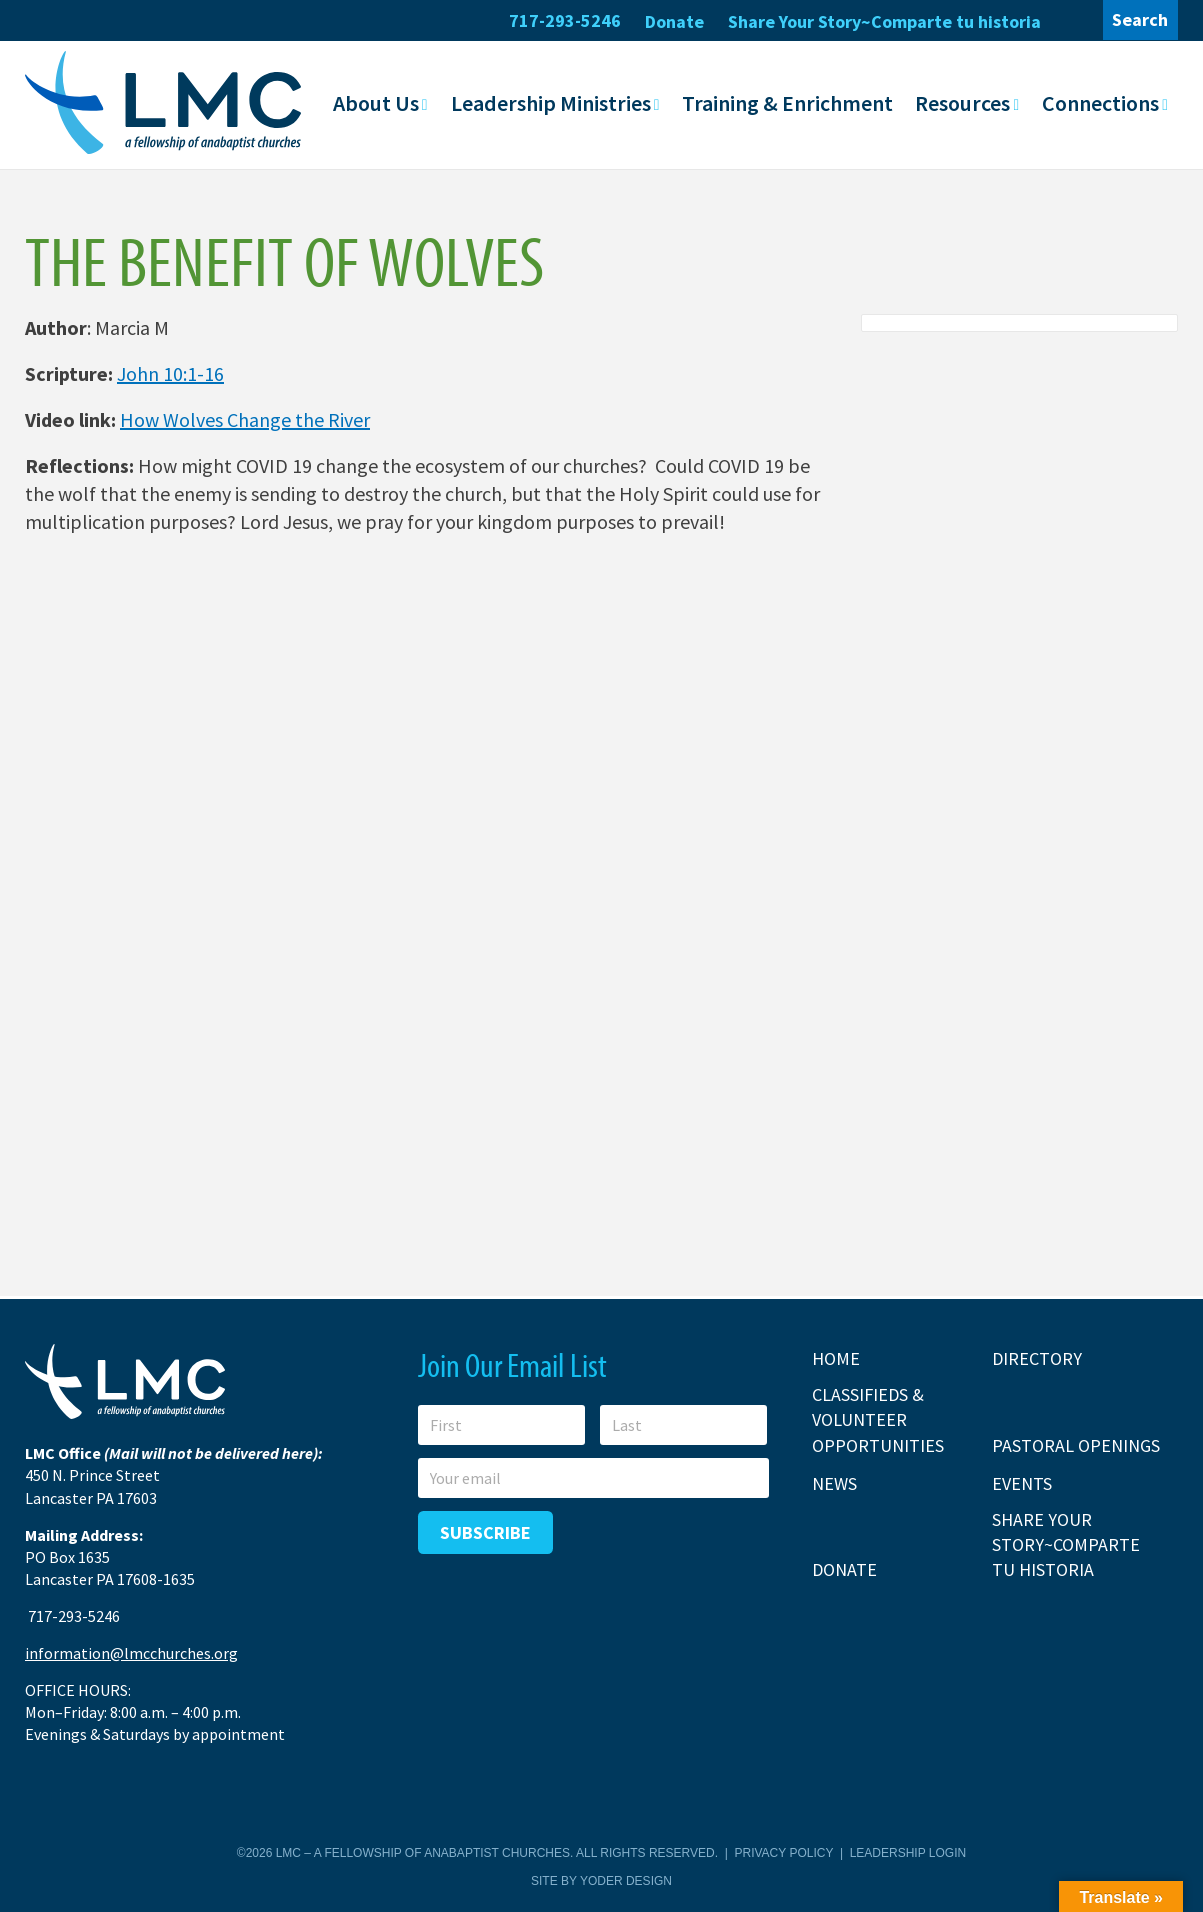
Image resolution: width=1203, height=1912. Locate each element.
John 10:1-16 (170, 373)
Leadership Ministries (551, 103)
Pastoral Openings (1076, 1444)
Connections (1100, 103)
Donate (674, 21)
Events (1022, 1482)
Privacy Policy (784, 1853)
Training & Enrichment (787, 103)
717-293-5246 (565, 20)
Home (836, 1358)
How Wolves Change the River (245, 419)
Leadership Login (908, 1853)
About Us (376, 103)
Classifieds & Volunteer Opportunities (878, 1419)
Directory (1037, 1358)
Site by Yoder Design (601, 1880)
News (834, 1482)
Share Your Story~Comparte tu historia (884, 21)
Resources (962, 103)
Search (1140, 19)
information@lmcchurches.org (131, 1653)
